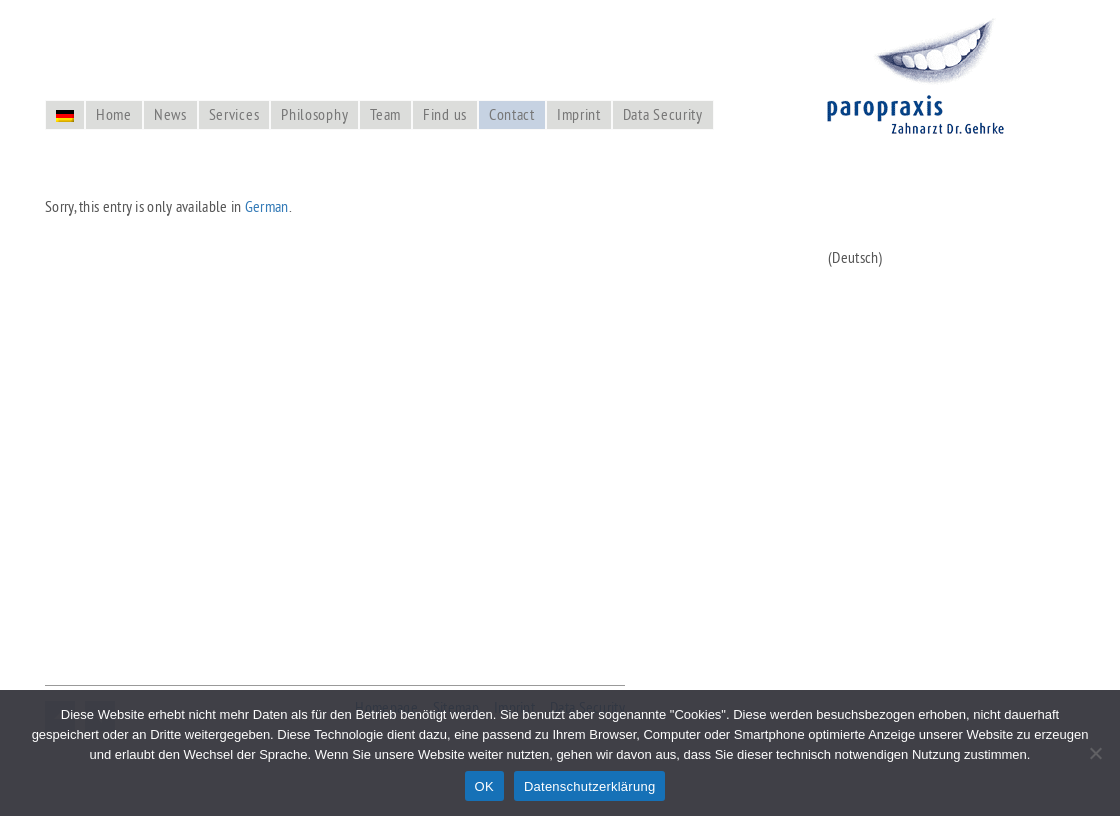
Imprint (579, 114)
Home (114, 114)
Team (385, 114)
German (267, 206)
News (170, 114)
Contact (512, 114)
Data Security (663, 114)
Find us (445, 114)
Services (234, 114)
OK (484, 786)
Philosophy (314, 114)
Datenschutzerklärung (589, 786)
